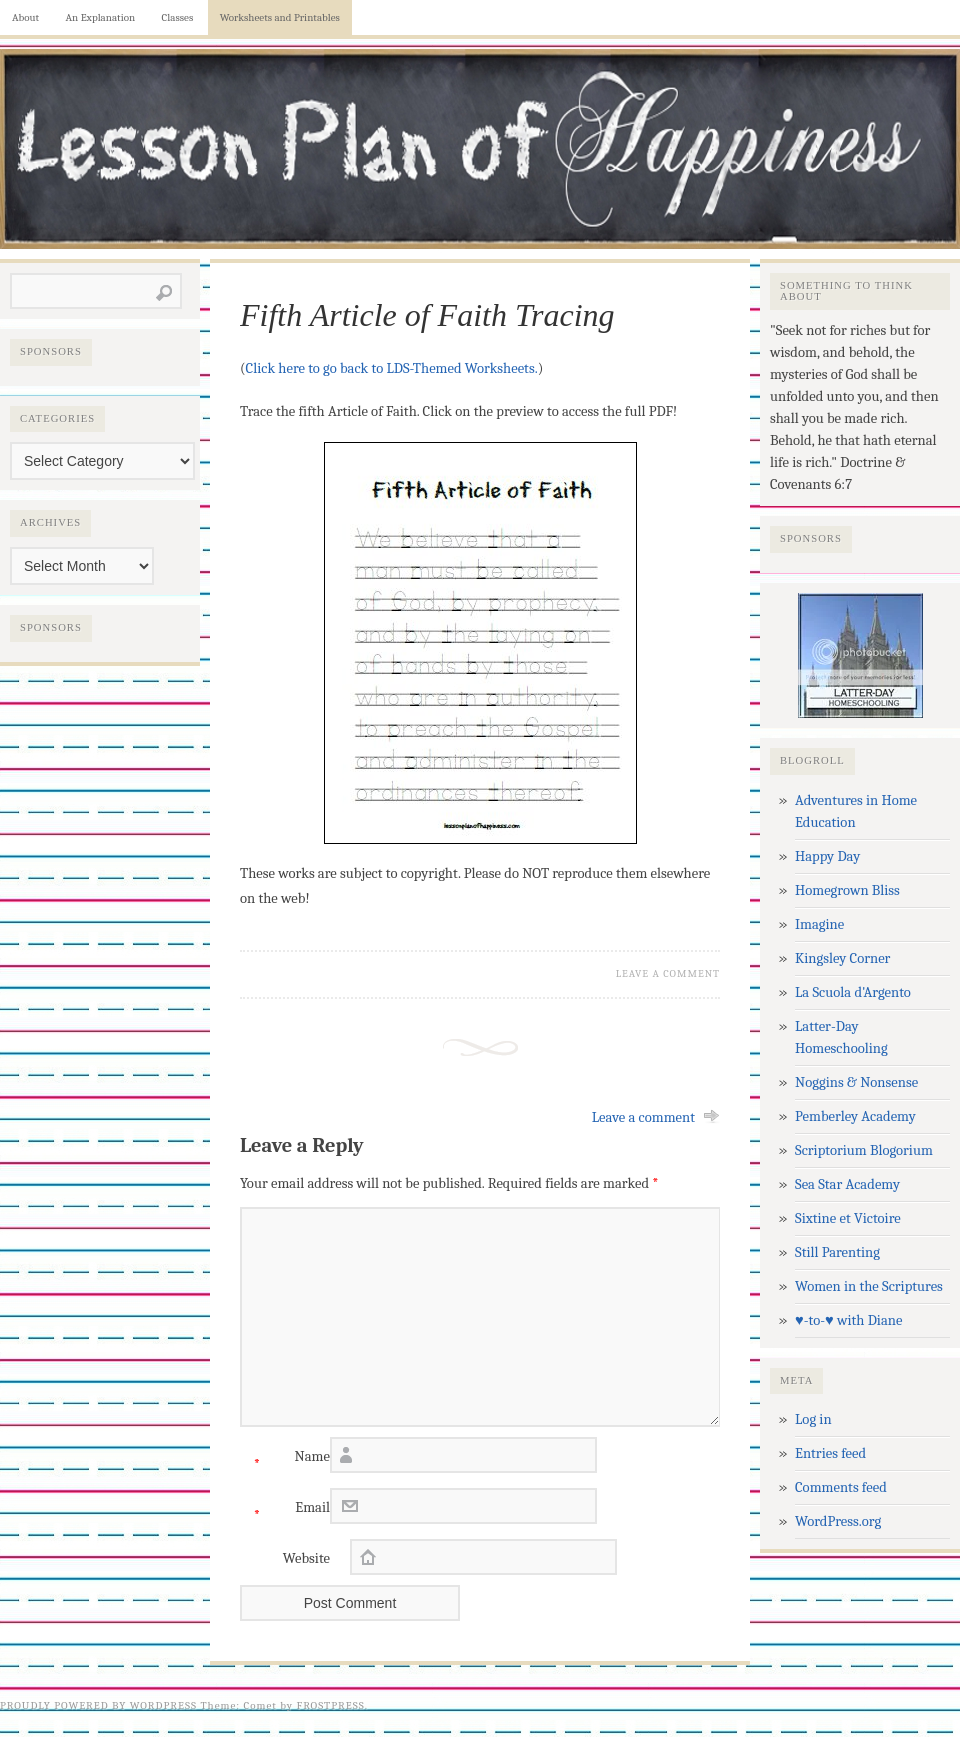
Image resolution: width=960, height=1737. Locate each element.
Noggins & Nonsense (856, 1082)
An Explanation (101, 17)
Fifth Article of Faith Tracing (427, 315)
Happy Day (827, 856)
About (25, 17)
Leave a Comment (668, 973)
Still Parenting (837, 1252)
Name (285, 1461)
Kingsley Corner (842, 958)
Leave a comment (643, 1117)
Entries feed (830, 1453)
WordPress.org (838, 1521)
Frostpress (331, 1705)
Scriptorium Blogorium (864, 1150)
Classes (178, 17)
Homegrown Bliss (847, 890)
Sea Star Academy (847, 1184)
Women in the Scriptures (869, 1286)
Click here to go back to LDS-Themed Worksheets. (392, 368)
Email (285, 1512)
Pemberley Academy (855, 1116)
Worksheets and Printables (280, 17)
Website (306, 1558)
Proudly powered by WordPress (98, 1705)
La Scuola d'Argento (853, 992)
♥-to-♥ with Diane (848, 1320)
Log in (813, 1419)
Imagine (819, 924)
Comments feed (841, 1487)
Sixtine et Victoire (848, 1218)
